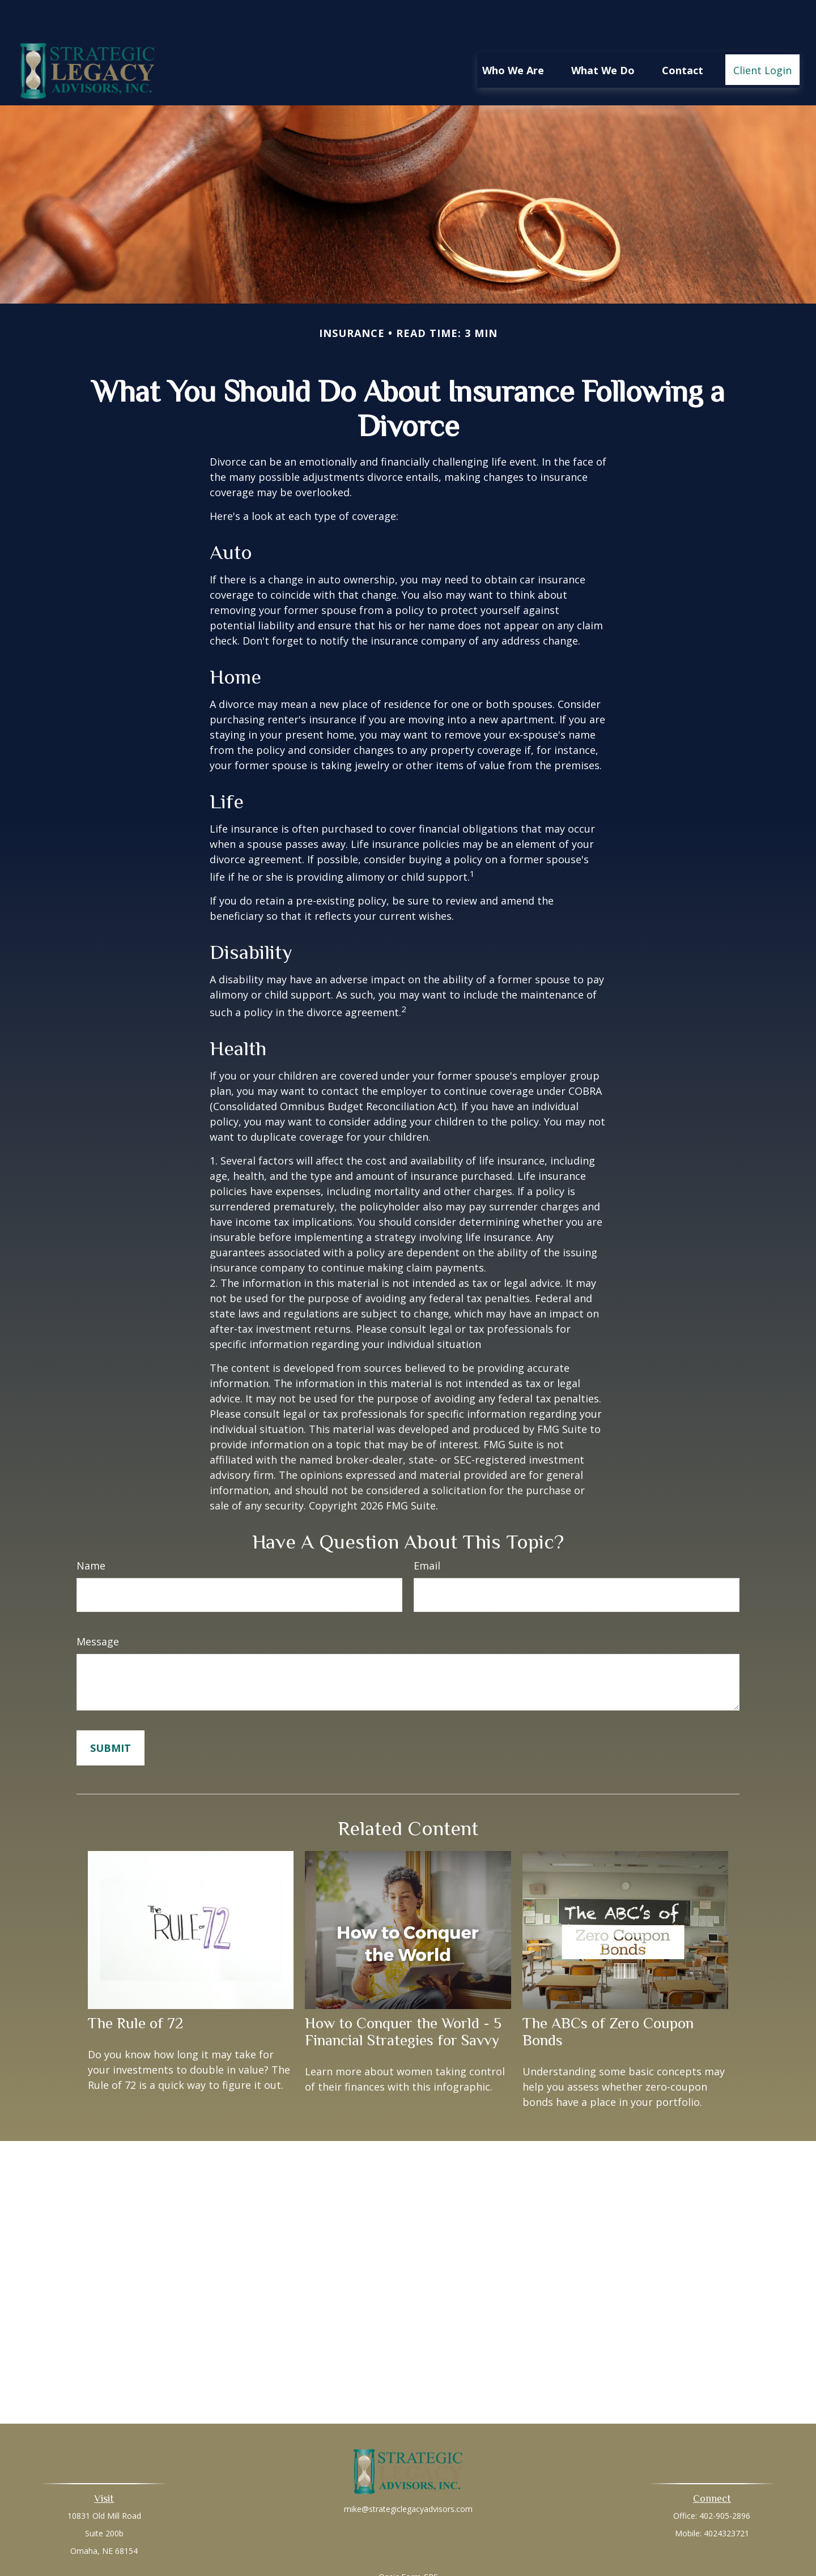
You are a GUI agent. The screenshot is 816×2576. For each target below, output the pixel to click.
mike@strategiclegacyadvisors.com (408, 2475)
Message (97, 1607)
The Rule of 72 (135, 1989)
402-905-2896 (724, 2481)
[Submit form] (110, 1713)
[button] (513, 35)
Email (427, 1531)
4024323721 (726, 2499)
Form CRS (419, 2542)
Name (90, 1531)
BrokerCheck (525, 2563)
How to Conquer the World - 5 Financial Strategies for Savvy (403, 1998)
